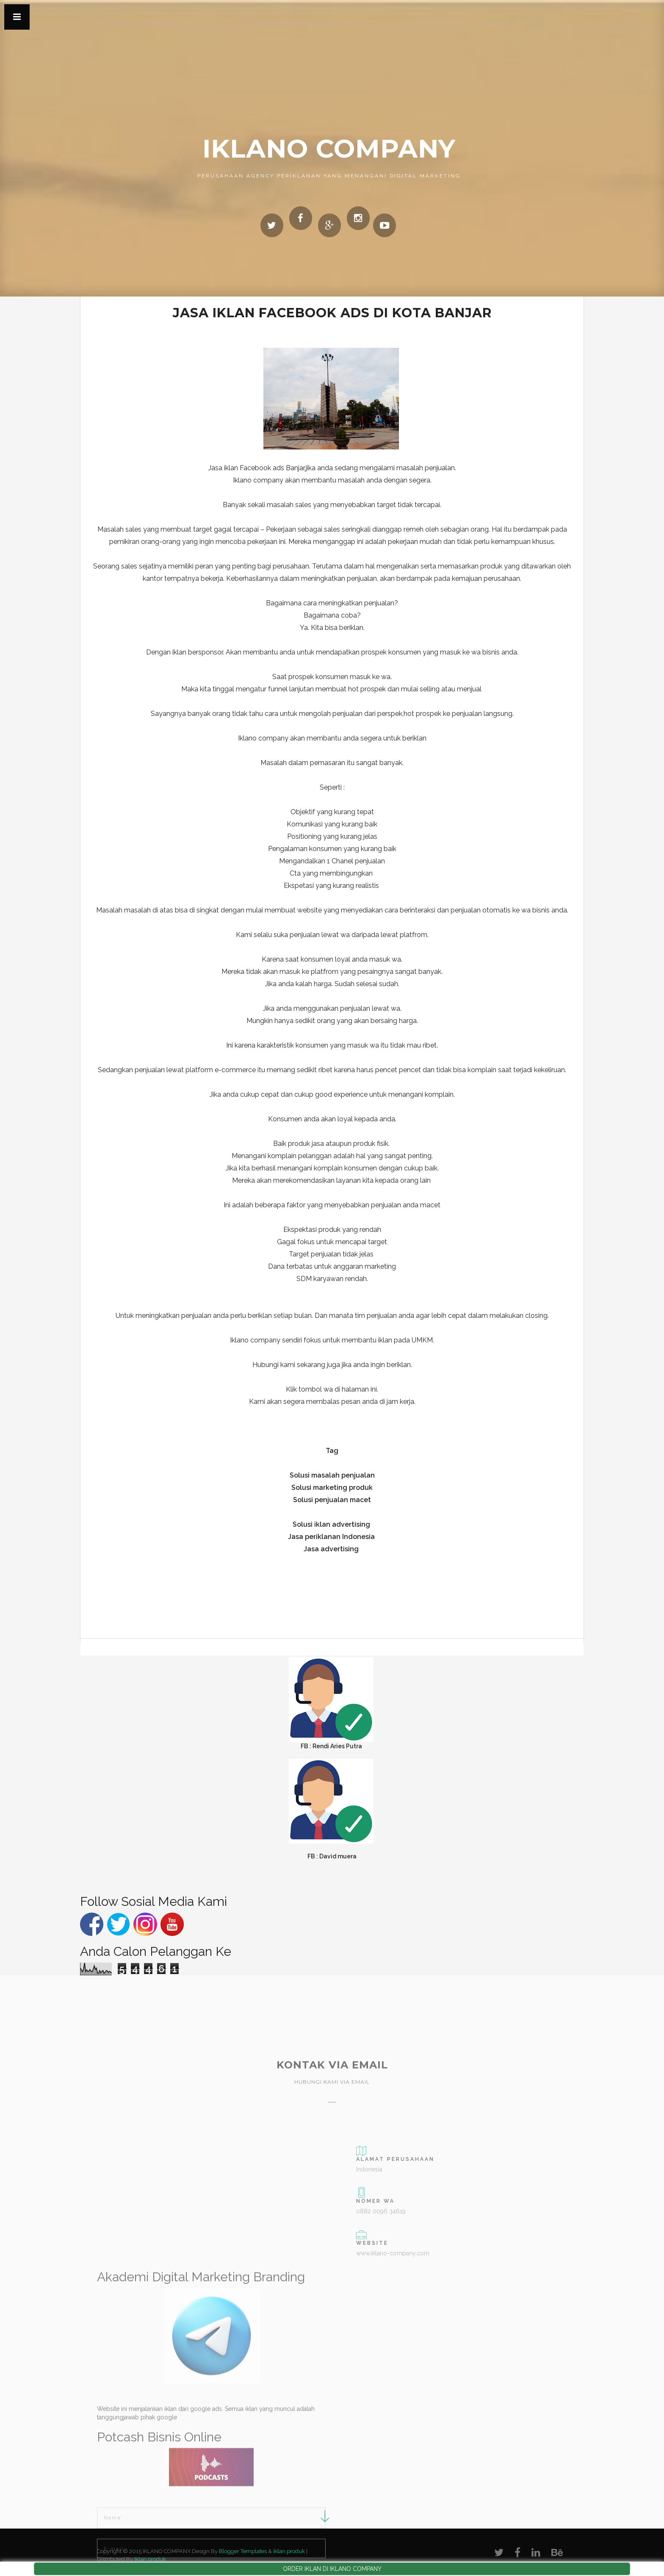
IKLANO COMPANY (329, 148)
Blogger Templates (243, 2551)
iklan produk (289, 2551)
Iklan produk (150, 2559)
